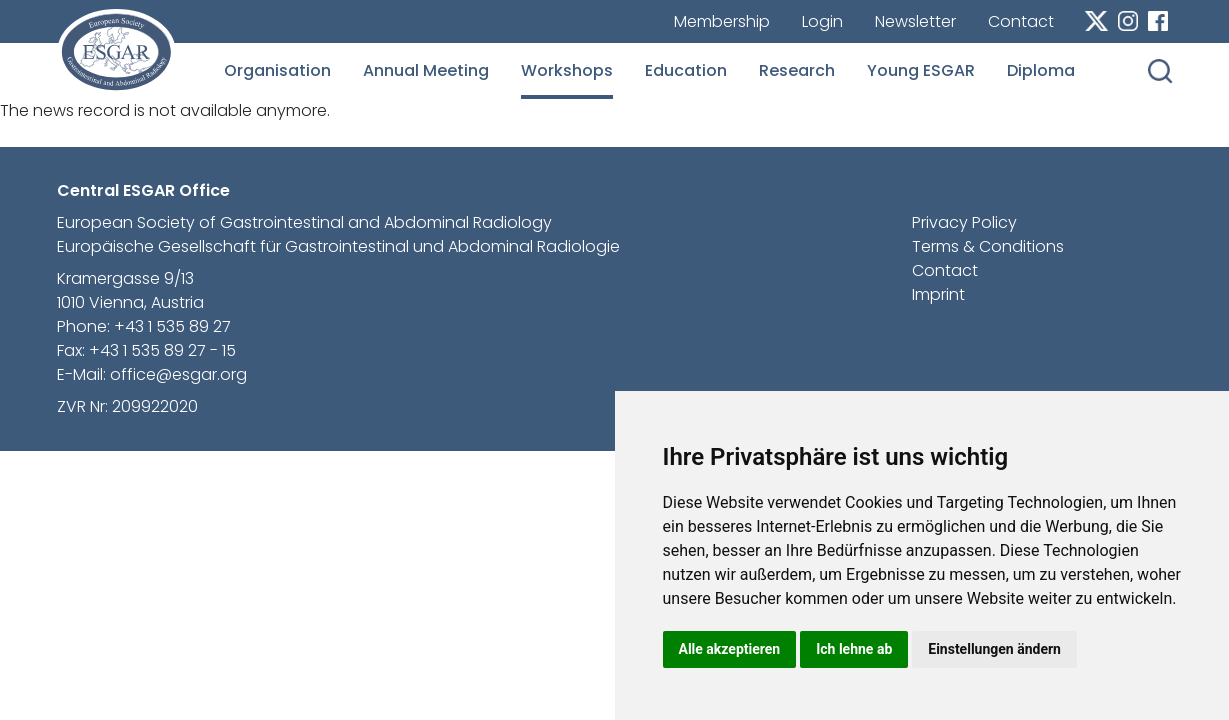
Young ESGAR (921, 70)
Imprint (938, 294)
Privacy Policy (964, 222)
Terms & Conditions (988, 246)
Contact (1021, 21)
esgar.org (116, 52)
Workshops (567, 70)
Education (686, 70)
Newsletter (915, 21)
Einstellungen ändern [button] (994, 649)
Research (797, 70)
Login (822, 21)
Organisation (277, 70)
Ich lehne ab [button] (854, 649)
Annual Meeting (426, 70)
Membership (722, 21)
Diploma (1041, 70)
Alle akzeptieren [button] (730, 649)
